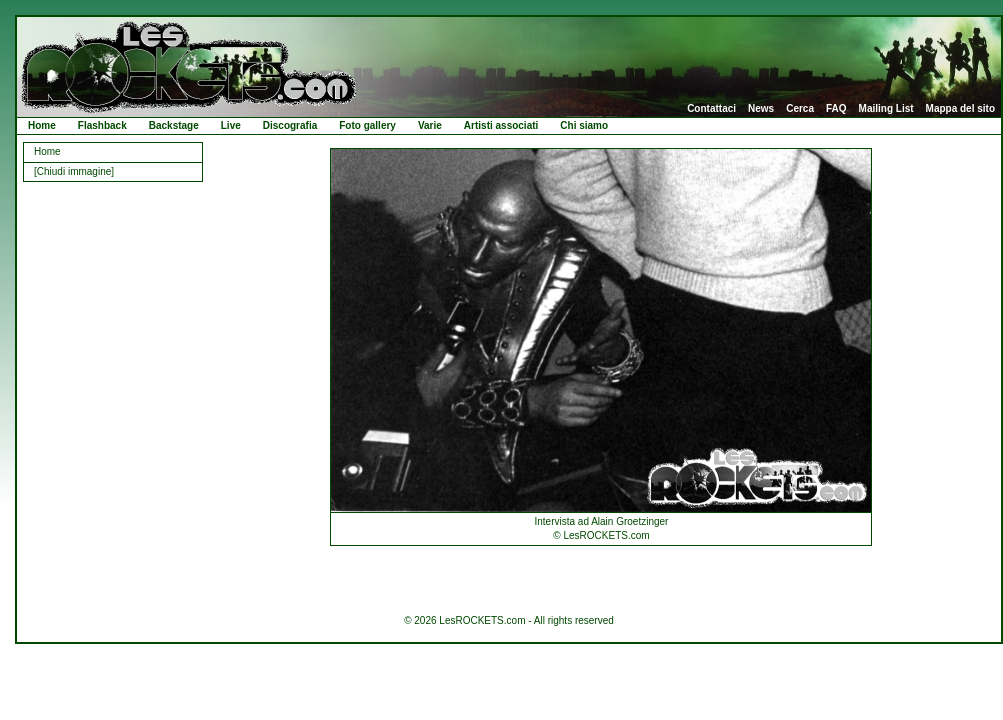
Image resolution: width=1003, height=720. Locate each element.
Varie (430, 125)
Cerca (800, 109)
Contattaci (711, 109)
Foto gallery (367, 125)
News (761, 109)
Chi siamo (584, 125)
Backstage (174, 125)
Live (231, 125)
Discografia (290, 125)
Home (42, 125)
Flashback (102, 125)
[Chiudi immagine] (74, 171)
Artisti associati (501, 125)
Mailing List (886, 109)
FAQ (836, 109)
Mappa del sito (960, 109)
